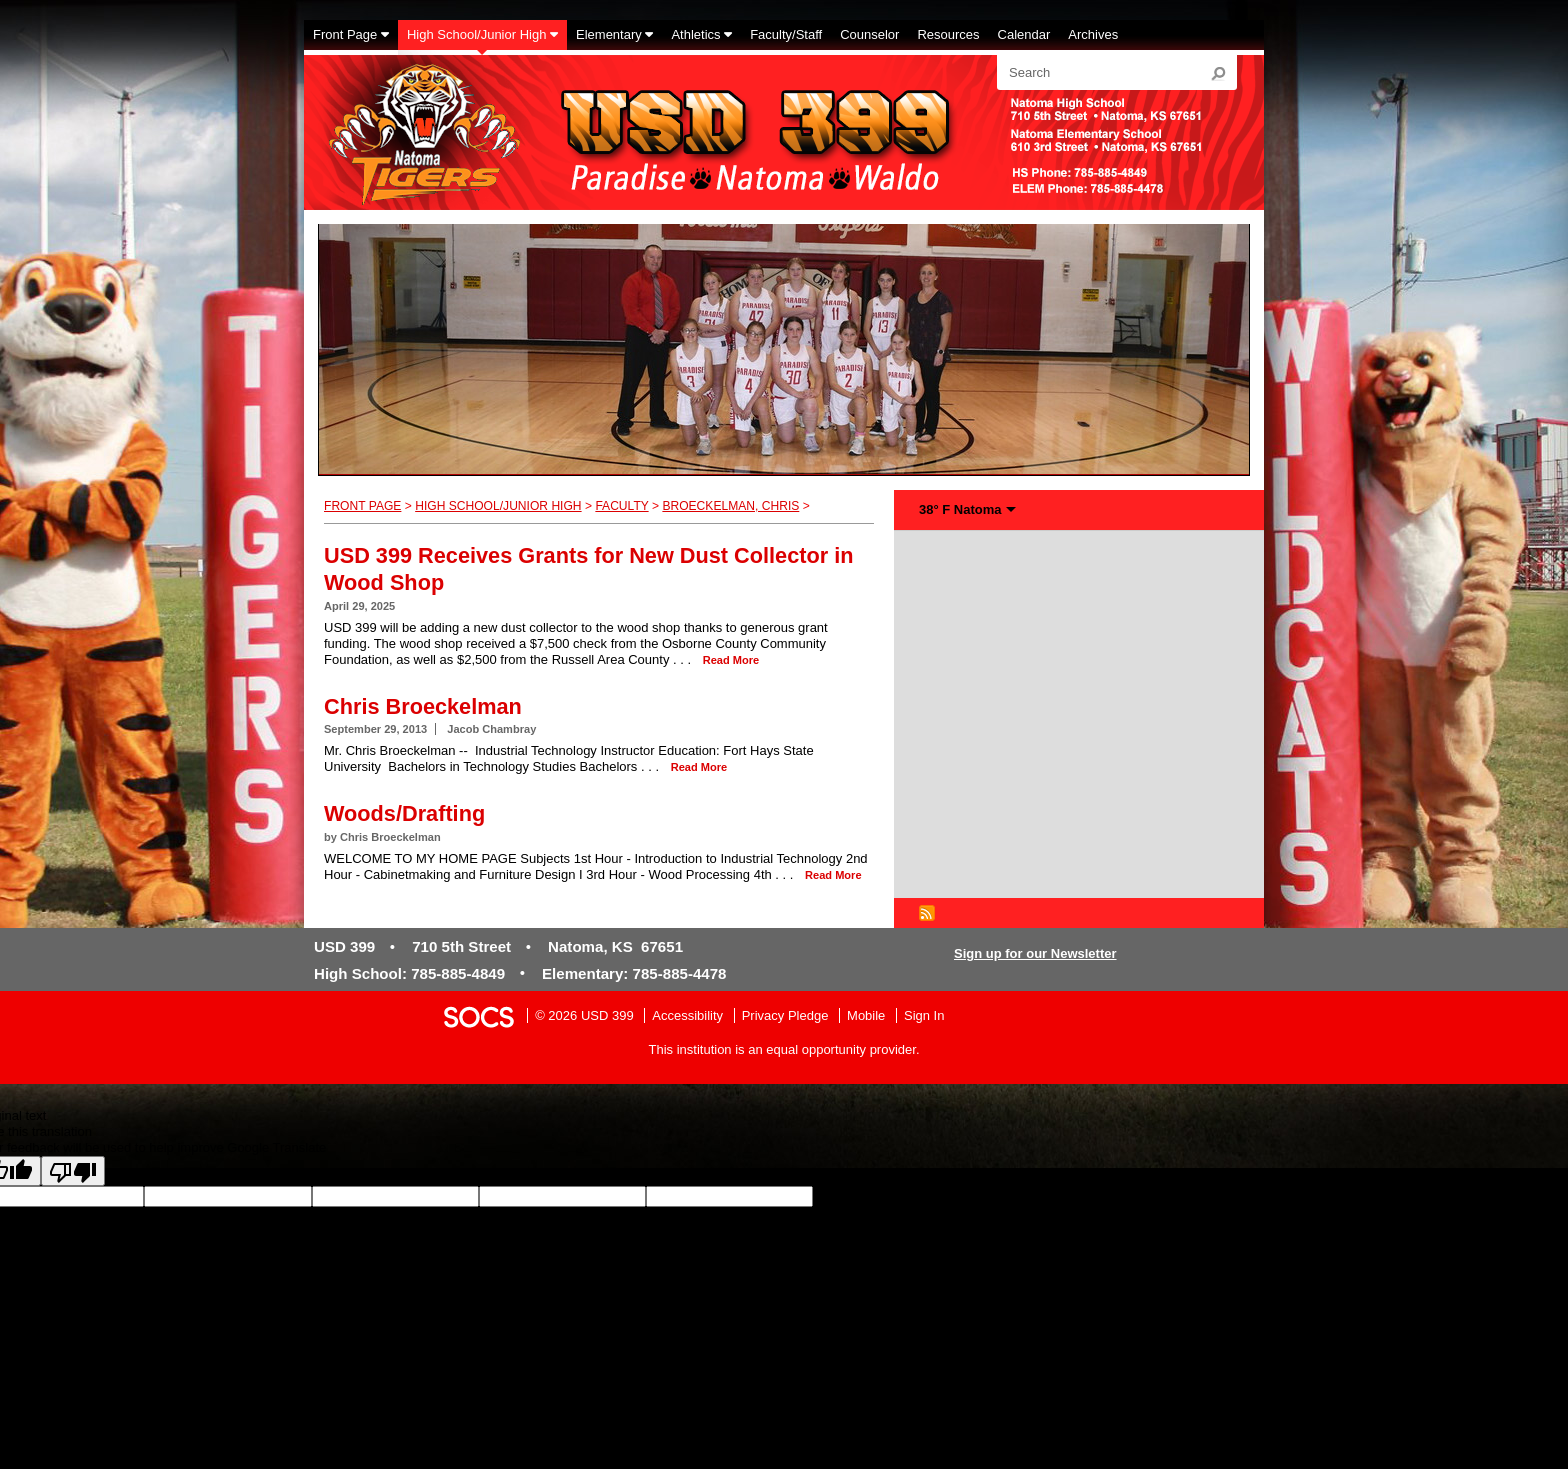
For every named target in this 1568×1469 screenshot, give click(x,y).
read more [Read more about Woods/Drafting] (833, 875)
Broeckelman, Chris (730, 506)
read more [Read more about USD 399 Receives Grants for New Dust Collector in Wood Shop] (731, 660)
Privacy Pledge (785, 1015)
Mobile (866, 1015)
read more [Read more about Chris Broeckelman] (699, 767)
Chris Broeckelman (423, 706)
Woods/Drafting (404, 813)
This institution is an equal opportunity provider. (784, 1049)
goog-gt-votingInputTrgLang (1054, 1196)
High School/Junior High (498, 506)
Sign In (924, 1015)
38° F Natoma (960, 509)
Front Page (362, 506)
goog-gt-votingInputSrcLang (893, 1196)
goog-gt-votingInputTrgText (1366, 1196)
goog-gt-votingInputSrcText (1211, 1196)
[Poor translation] (73, 1171)
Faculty (621, 506)
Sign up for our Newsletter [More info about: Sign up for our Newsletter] (1035, 953)
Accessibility (687, 1015)
